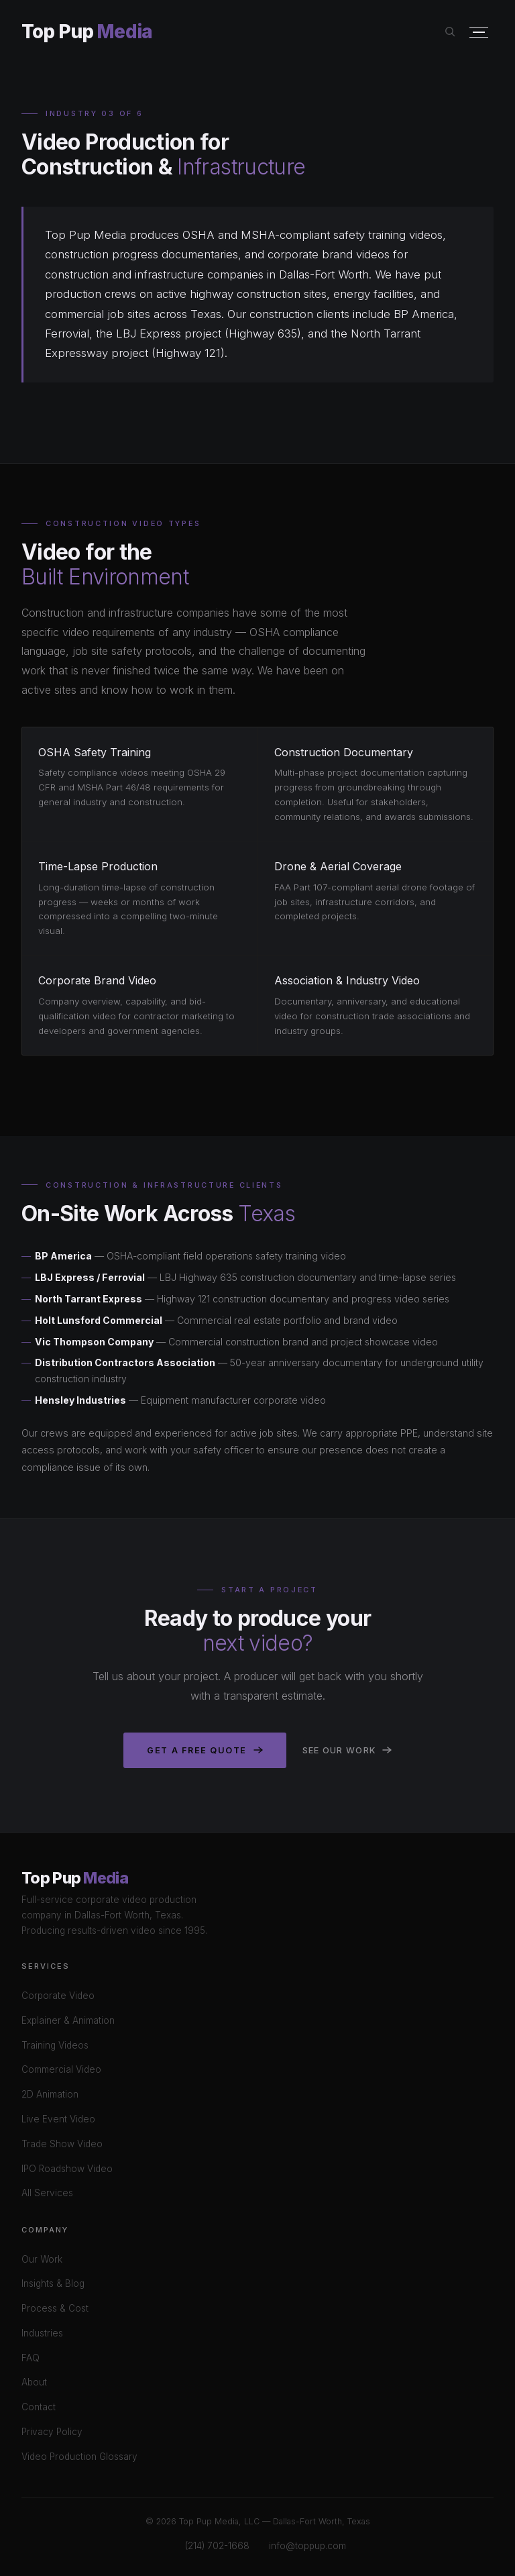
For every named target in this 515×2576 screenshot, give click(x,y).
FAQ (30, 2358)
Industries (42, 2333)
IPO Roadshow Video (67, 2168)
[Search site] (450, 32)
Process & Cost (55, 2308)
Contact (38, 2407)
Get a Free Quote (204, 1750)
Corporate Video (58, 1995)
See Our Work (347, 1750)
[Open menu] (479, 32)
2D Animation (49, 2094)
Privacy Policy (51, 2431)
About (34, 2382)
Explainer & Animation (68, 2020)
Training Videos (55, 2045)
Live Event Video (58, 2119)
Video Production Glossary (79, 2456)
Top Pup (86, 31)
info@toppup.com (307, 2545)
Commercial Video (61, 2069)
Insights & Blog (52, 2283)
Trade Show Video (62, 2144)
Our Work (41, 2259)
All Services (47, 2192)
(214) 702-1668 (217, 2545)
